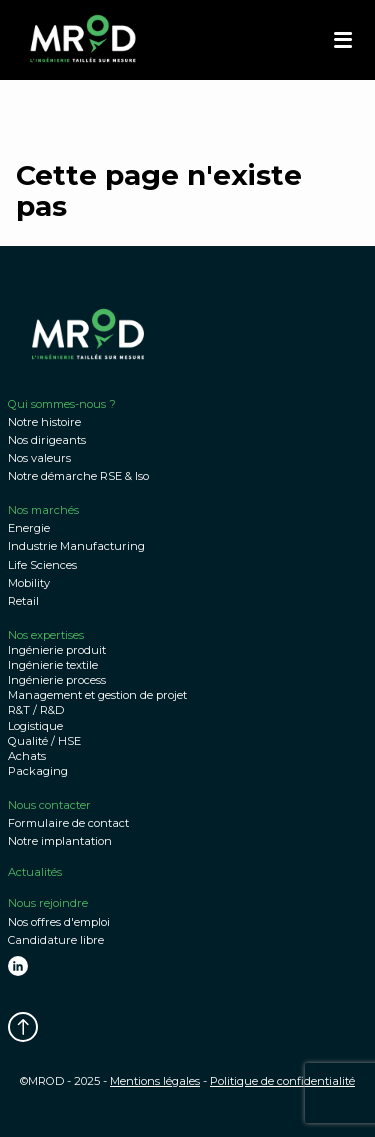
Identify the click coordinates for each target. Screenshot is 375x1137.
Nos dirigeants (47, 440)
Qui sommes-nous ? (62, 404)
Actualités (35, 872)
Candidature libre (56, 940)
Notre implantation (60, 841)
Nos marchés (43, 510)
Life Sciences (42, 565)
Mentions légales (155, 1081)
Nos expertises (46, 635)
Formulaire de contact (68, 823)
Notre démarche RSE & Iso (78, 476)
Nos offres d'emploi (59, 922)
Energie (29, 528)
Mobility (29, 583)
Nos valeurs (39, 458)
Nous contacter (49, 805)
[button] (343, 40)
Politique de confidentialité (282, 1081)
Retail (23, 601)
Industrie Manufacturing (76, 546)
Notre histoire (44, 422)
